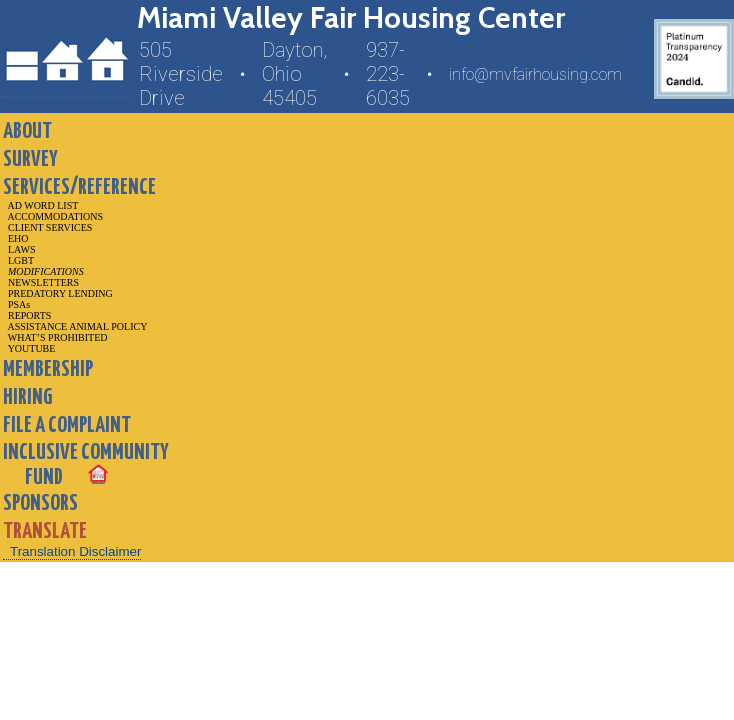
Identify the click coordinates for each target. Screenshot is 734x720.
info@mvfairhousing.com (535, 74)
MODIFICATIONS (43, 271)
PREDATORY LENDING (58, 293)
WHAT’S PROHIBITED (55, 337)
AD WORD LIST (40, 205)
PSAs (16, 304)
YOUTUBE (29, 348)
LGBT (18, 260)
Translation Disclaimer (75, 551)
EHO (16, 238)
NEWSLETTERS (41, 282)
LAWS (19, 249)
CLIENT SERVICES (47, 227)
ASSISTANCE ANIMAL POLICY (75, 326)
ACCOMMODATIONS (53, 216)
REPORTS (27, 315)
